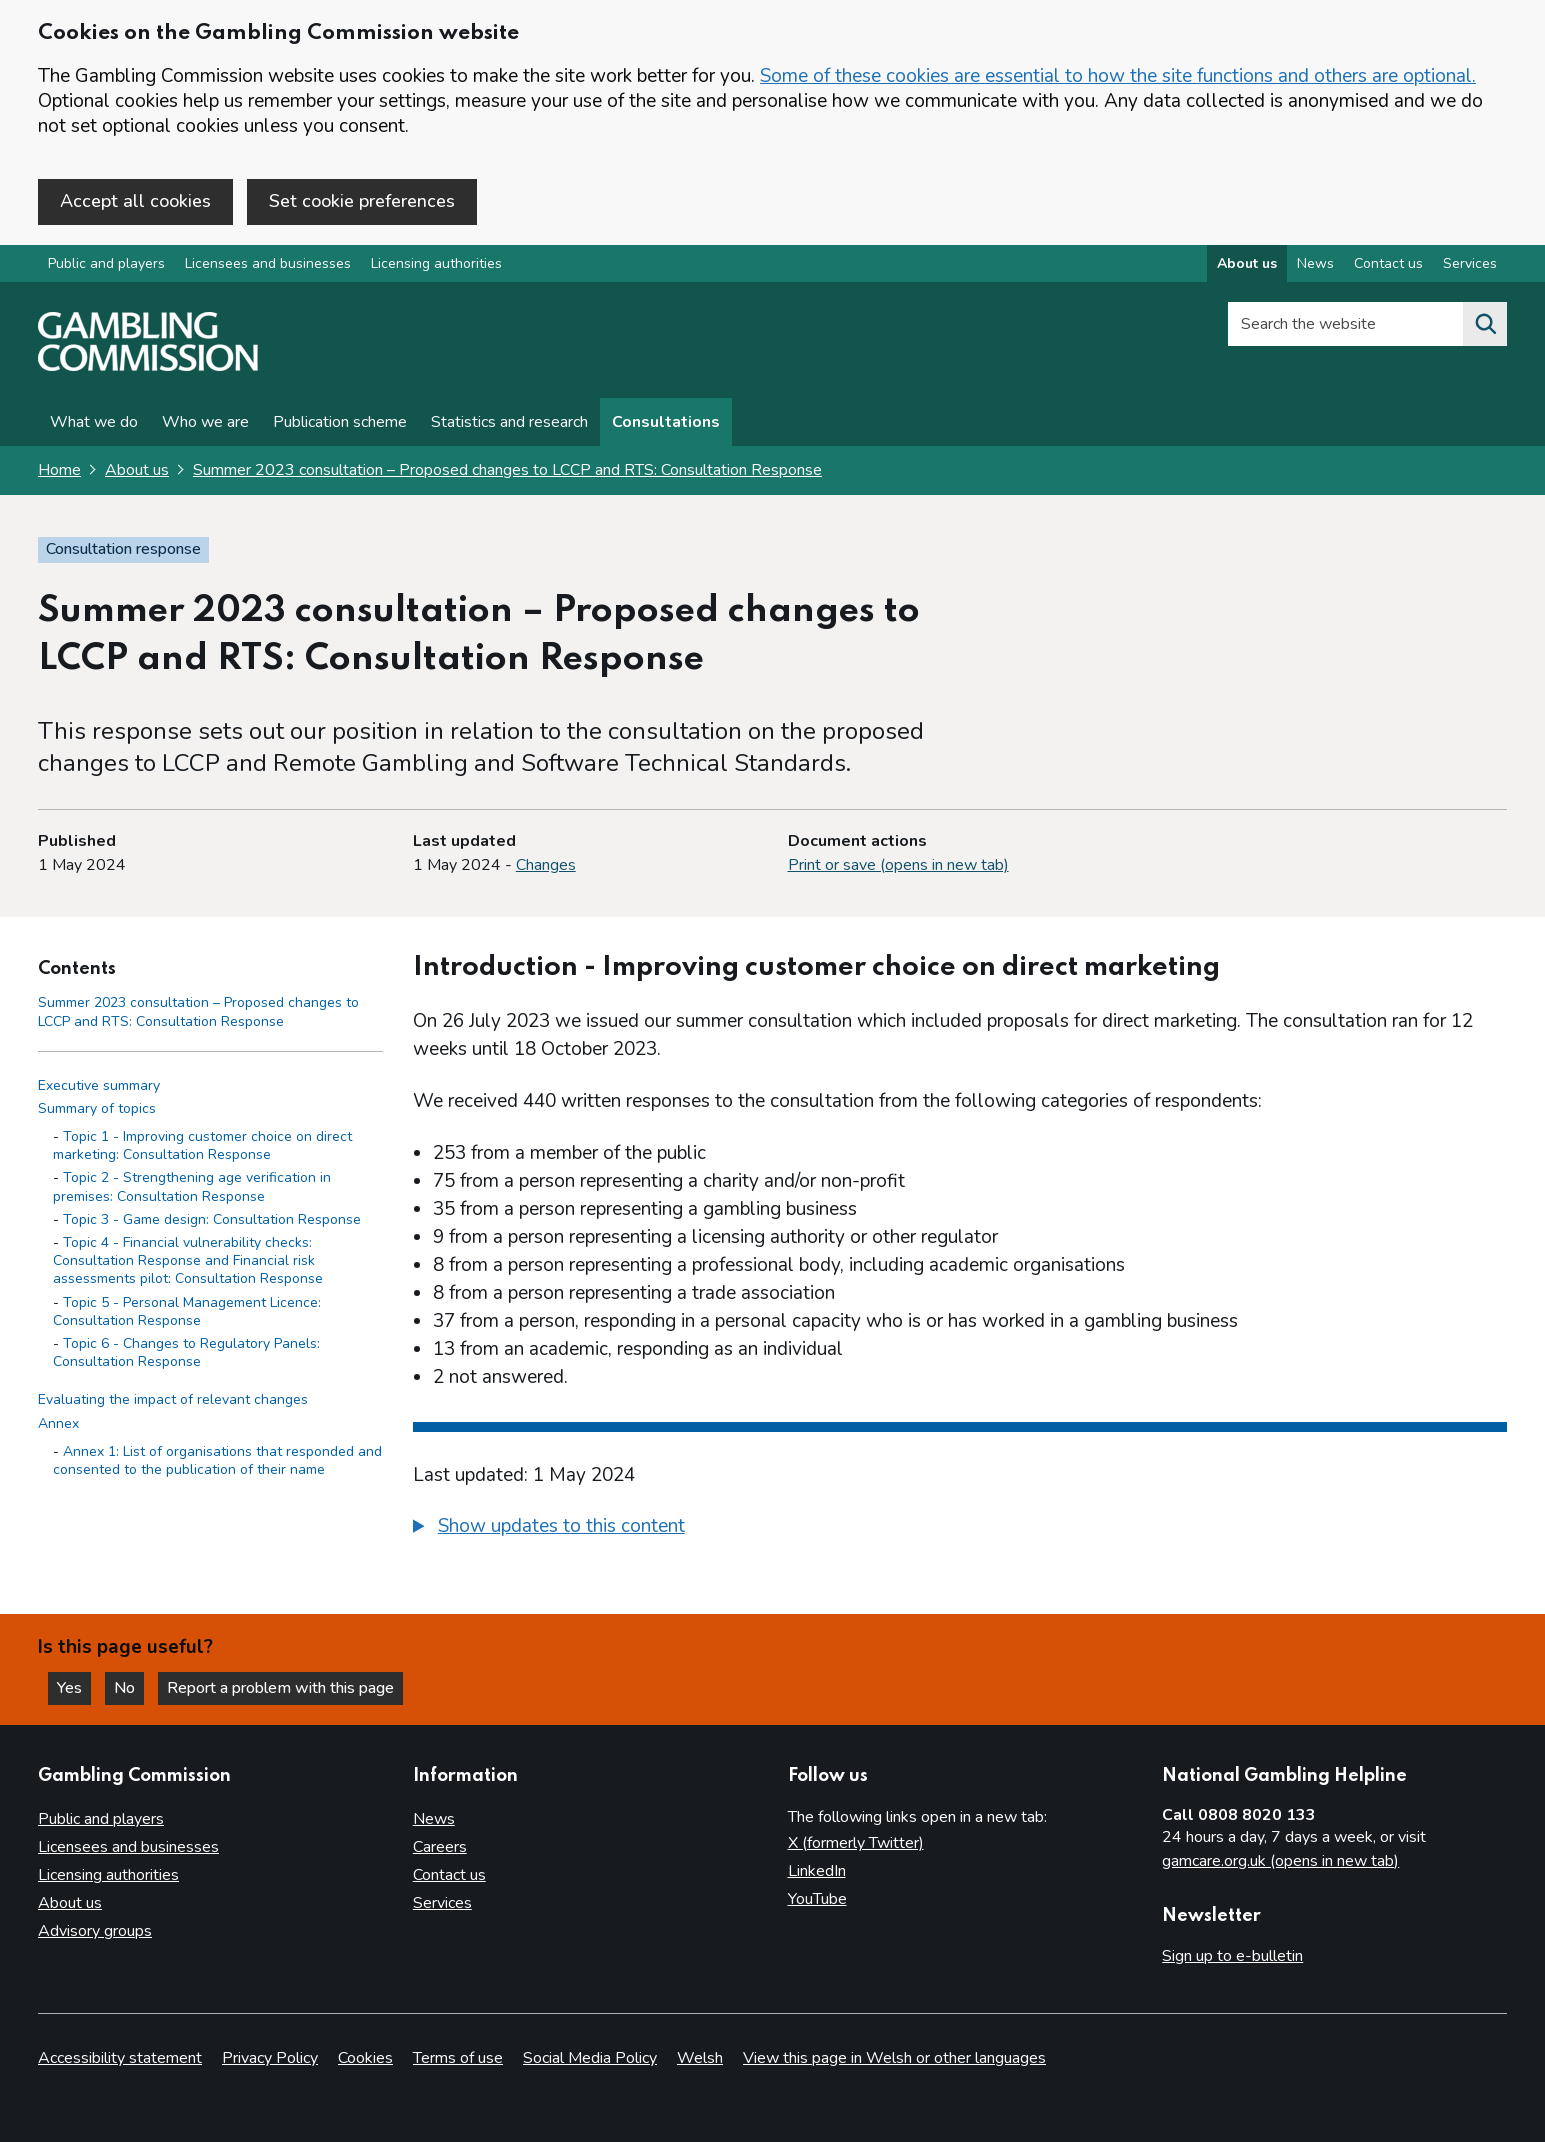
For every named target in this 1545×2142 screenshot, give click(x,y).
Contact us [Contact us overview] (1388, 263)
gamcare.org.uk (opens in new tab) (1280, 1861)
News (434, 1819)
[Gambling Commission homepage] (148, 366)
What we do (94, 422)
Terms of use (458, 2058)
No (129, 1688)
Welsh (700, 2058)
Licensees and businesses (268, 263)
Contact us (449, 1875)
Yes (74, 1688)
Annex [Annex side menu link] (58, 1423)
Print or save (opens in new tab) (898, 865)
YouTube (817, 1899)
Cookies (365, 2058)
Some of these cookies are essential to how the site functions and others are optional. (1118, 76)
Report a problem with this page (280, 1688)
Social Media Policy (590, 2058)
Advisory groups (95, 1931)
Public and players (106, 263)
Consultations (666, 422)
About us (137, 470)
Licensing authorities (436, 263)
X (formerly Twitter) (856, 1843)
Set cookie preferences (362, 201)
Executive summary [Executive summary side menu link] (99, 1085)
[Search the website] (1485, 324)
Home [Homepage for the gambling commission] (59, 470)
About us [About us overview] (1247, 263)
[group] (960, 1529)
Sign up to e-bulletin (1232, 1956)
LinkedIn (817, 1871)
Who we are (205, 422)
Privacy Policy (270, 2058)
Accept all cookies (135, 201)
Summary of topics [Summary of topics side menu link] (97, 1108)
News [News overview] (1315, 263)
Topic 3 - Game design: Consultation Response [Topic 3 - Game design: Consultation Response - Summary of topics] (212, 1219)
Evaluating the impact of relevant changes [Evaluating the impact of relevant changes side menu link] (173, 1399)
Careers (440, 1847)
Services (442, 1903)
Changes (546, 865)
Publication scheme (340, 422)
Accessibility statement (120, 2058)
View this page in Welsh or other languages (894, 2058)
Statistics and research (509, 422)
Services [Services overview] (1470, 263)
